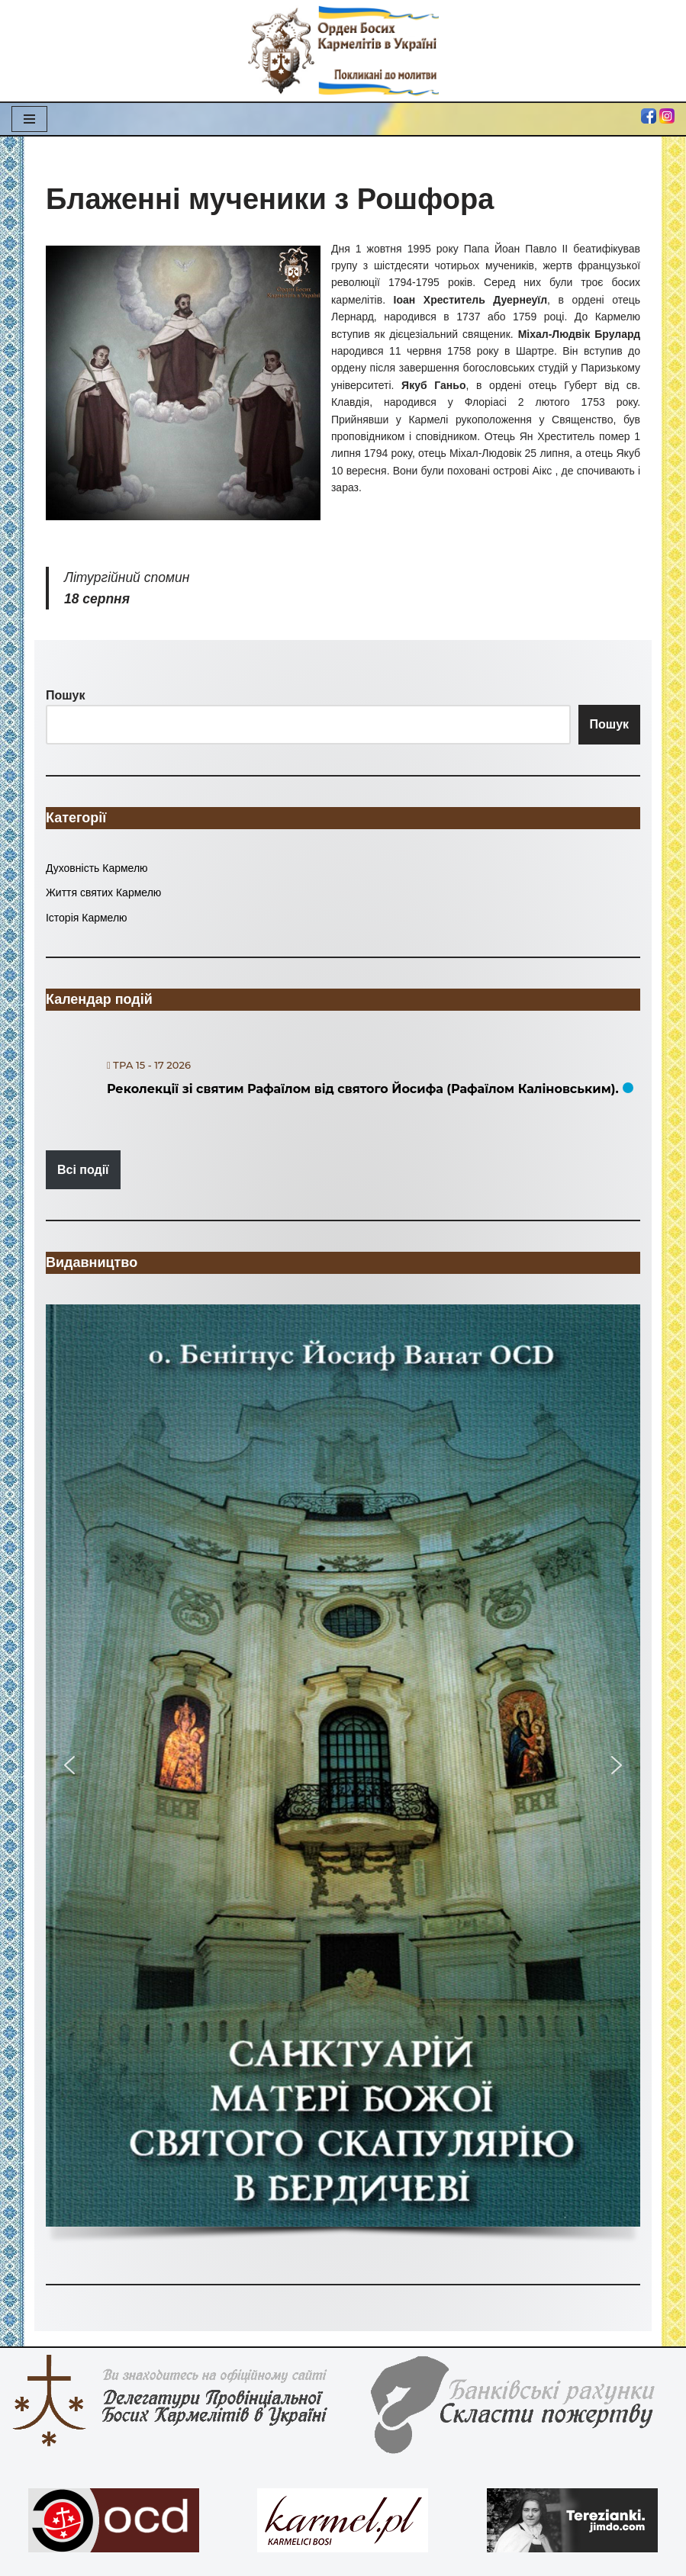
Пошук (610, 724)
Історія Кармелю (86, 918)
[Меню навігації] (29, 119)
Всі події (83, 1169)
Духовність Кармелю (97, 868)
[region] (343, 1778)
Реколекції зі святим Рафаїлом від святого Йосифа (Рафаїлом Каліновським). (363, 1089)
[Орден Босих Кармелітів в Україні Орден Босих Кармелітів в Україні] (343, 50)
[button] (343, 1765)
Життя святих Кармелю (103, 892)
